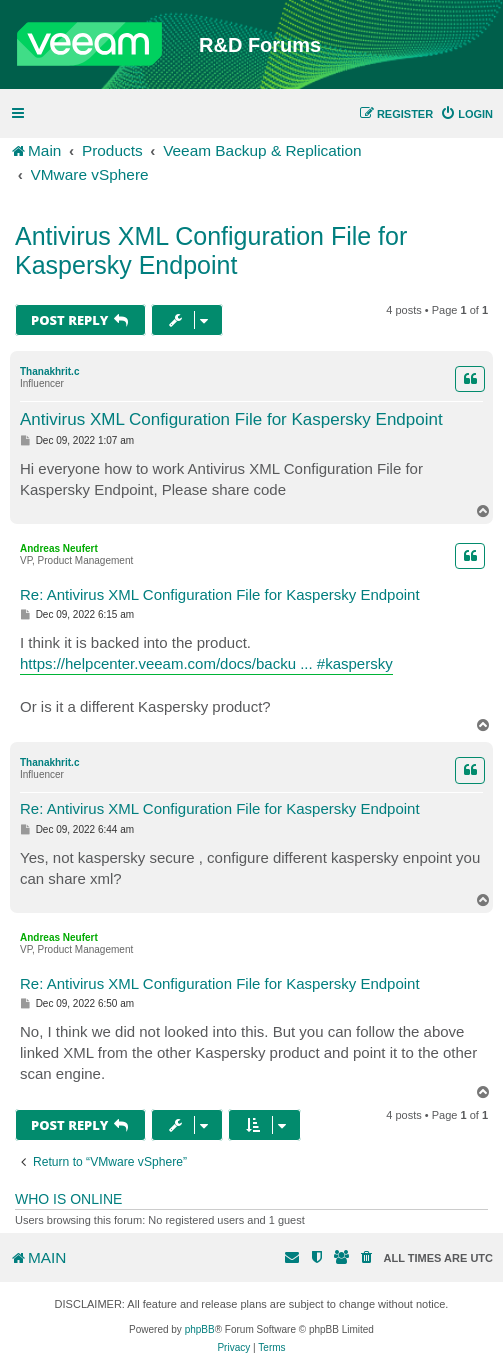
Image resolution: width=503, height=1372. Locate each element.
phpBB (200, 1329)
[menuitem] (466, 114)
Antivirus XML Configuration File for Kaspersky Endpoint (211, 250)
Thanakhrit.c (49, 371)
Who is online (68, 1199)
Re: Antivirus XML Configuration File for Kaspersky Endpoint (220, 594)
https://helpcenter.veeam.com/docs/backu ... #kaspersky (206, 663)
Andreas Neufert (59, 548)
